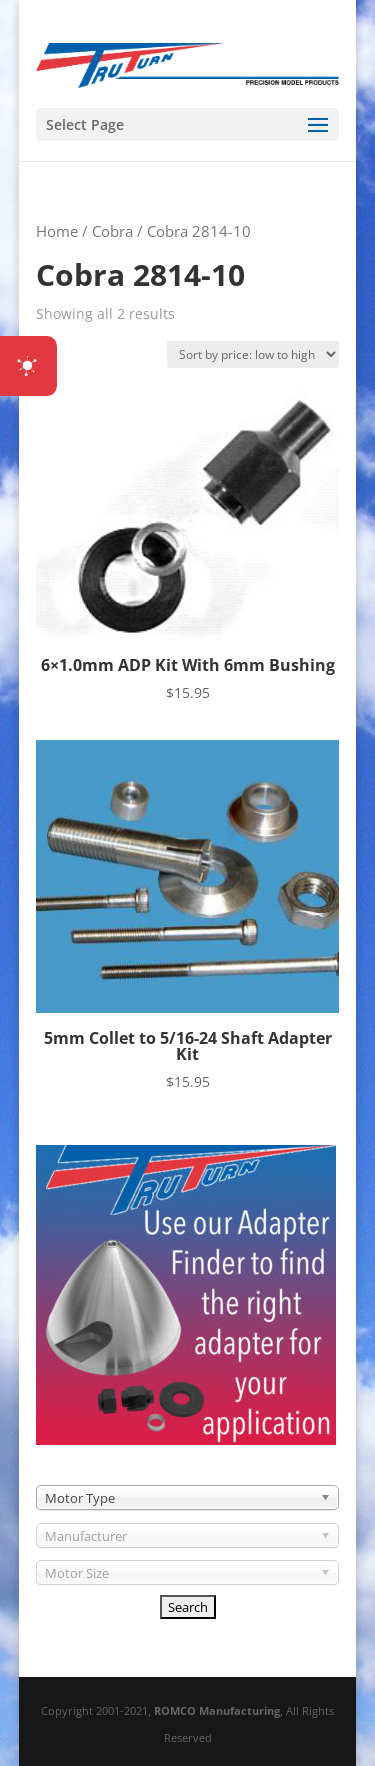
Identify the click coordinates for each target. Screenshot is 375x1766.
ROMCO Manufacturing (217, 1710)
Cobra (112, 231)
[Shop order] (253, 354)
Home (57, 231)
